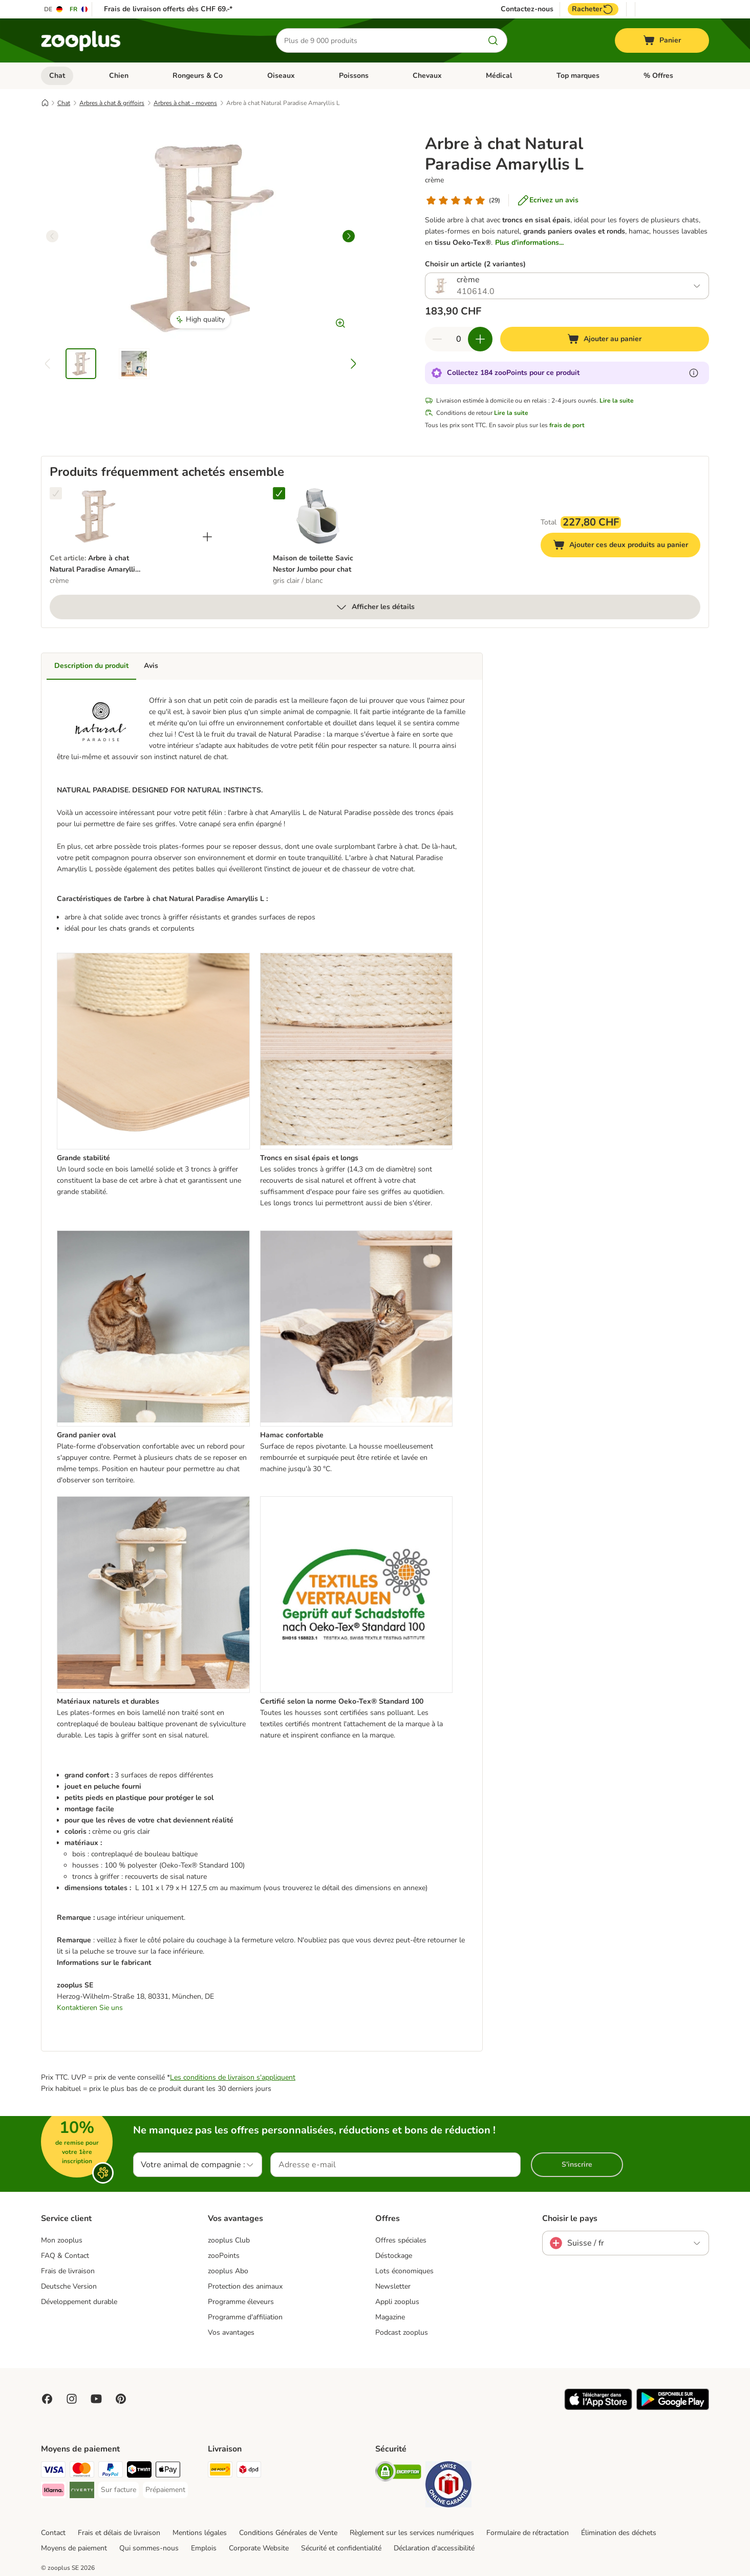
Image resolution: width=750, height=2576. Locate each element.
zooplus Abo (228, 2271)
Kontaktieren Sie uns (90, 2008)
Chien (118, 75)
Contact (53, 2533)
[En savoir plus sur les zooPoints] (693, 373)
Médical (499, 75)
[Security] (398, 2473)
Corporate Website (259, 2548)
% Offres (658, 75)
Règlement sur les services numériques (412, 2533)
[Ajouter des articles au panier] (480, 339)
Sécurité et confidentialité (341, 2548)
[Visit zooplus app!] (598, 2408)
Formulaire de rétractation (527, 2533)
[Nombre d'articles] (459, 339)
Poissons (354, 75)
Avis (151, 666)
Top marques (577, 75)
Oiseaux (281, 75)
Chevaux (427, 75)
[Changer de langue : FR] (79, 9)
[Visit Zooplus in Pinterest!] (121, 2399)
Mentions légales (200, 2533)
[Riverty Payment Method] (82, 2492)
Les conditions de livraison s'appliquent (232, 2077)
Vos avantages (231, 2332)
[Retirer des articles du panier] (437, 339)
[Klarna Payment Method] (53, 2492)
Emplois (204, 2548)
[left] (52, 236)
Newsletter (393, 2286)
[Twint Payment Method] (139, 2471)
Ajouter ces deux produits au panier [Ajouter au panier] (626, 546)
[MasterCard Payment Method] (82, 2471)
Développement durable (79, 2302)
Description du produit (91, 666)
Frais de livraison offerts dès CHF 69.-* (168, 9)
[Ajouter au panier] (604, 339)
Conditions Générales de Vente (288, 2533)
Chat (57, 75)
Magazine (390, 2317)
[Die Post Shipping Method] (220, 2471)
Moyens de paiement (74, 2548)
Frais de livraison (68, 2271)
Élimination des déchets (618, 2533)
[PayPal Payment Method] (110, 2471)
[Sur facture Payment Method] (118, 2490)
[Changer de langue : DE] (54, 9)
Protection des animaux (245, 2286)
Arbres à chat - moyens (185, 103)
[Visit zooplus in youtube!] (96, 2399)
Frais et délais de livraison (119, 2533)
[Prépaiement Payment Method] (165, 2490)
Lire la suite (616, 400)
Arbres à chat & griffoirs (111, 103)
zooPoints (224, 2255)
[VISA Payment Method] (53, 2471)
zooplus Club (229, 2240)
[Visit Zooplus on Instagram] (72, 2399)
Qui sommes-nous (149, 2548)
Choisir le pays (569, 2218)
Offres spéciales (400, 2240)
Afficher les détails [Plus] (375, 607)
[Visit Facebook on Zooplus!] (47, 2399)
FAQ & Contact (65, 2255)
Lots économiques (404, 2271)
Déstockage (393, 2255)
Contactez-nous (527, 9)
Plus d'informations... (529, 242)
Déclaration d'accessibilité (434, 2548)
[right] (348, 236)
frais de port (567, 425)
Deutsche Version (69, 2286)
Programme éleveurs (241, 2302)
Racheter (593, 9)
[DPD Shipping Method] (249, 2471)
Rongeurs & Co (198, 75)
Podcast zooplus (401, 2332)
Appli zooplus (397, 2302)
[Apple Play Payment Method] (168, 2471)
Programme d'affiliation (245, 2317)
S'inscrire (577, 2164)
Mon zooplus (61, 2240)
